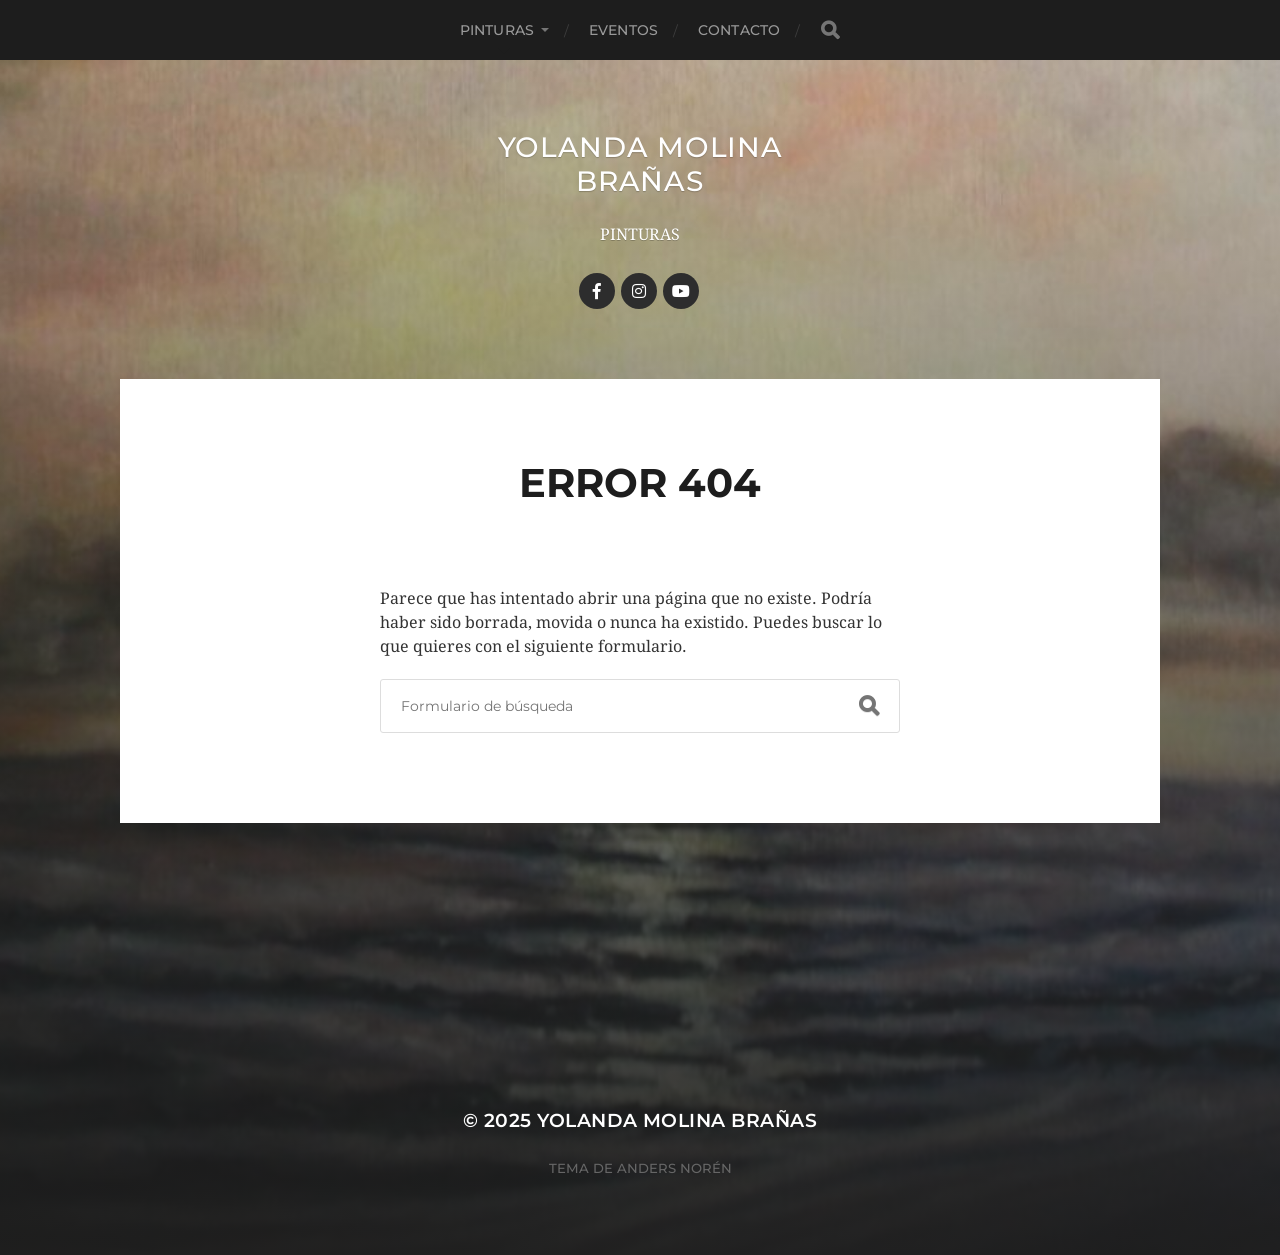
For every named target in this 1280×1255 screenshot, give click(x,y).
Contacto (739, 30)
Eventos (623, 30)
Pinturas (497, 30)
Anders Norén (674, 1168)
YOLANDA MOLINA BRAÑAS (640, 164)
